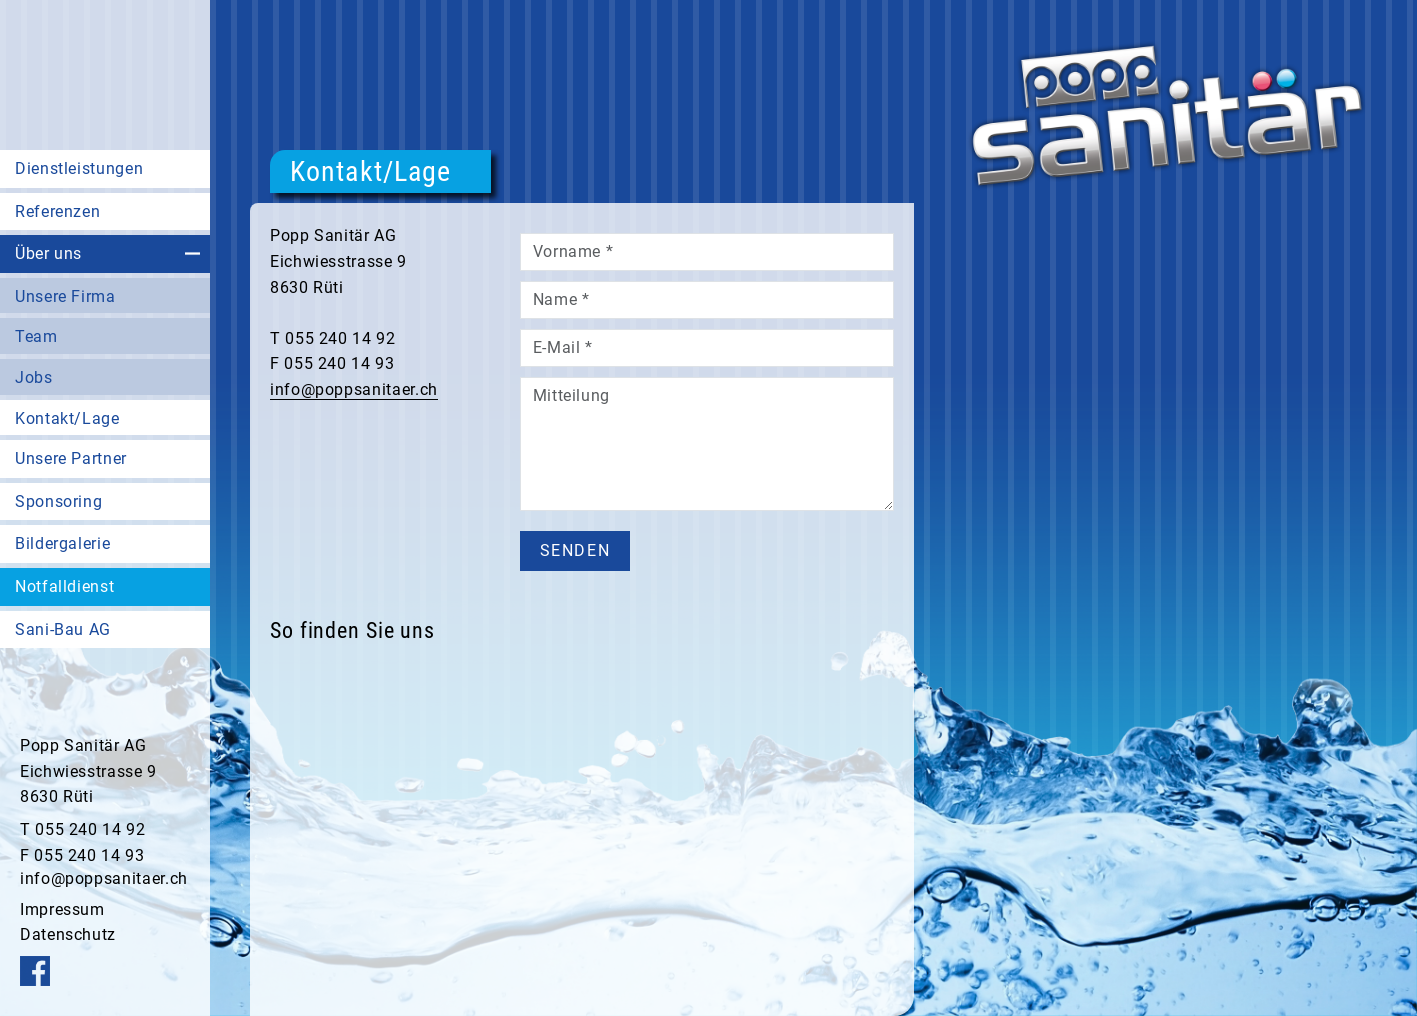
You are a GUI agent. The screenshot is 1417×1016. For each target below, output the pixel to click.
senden (575, 550)
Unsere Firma (65, 296)
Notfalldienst (64, 586)
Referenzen (57, 211)
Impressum (62, 909)
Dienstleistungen (79, 168)
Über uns (48, 253)
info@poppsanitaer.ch (104, 878)
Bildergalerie (62, 543)
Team (36, 336)
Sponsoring (58, 501)
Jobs (34, 377)
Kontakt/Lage (67, 418)
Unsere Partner (71, 458)
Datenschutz (68, 934)
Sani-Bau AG (63, 629)
